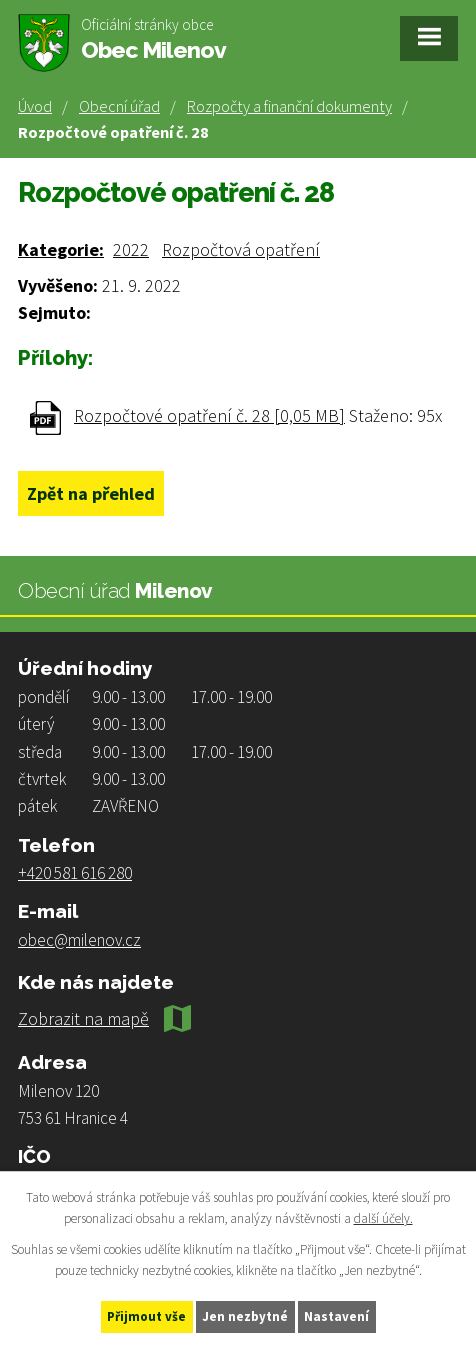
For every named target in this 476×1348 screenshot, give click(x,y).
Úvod (35, 106)
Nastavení (336, 1316)
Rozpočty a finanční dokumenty (289, 106)
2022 (131, 249)
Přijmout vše (146, 1316)
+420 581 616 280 (75, 873)
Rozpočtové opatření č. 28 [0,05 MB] (209, 415)
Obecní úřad (119, 106)
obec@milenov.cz (79, 940)
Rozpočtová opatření (241, 249)
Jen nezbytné (245, 1316)
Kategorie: (61, 249)
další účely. (383, 1218)
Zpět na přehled (91, 493)
